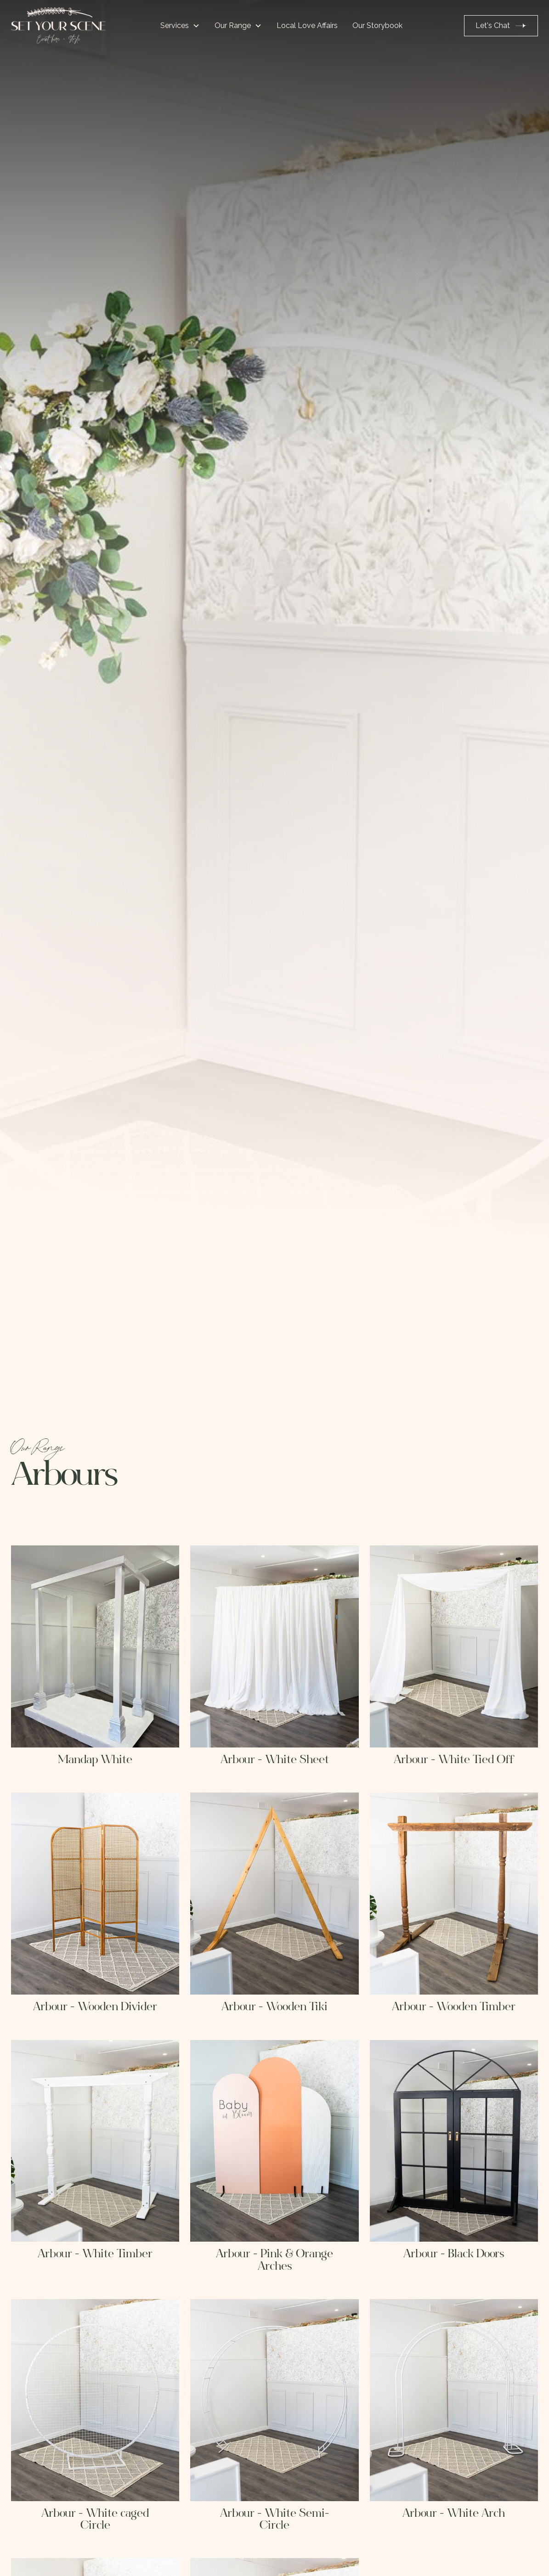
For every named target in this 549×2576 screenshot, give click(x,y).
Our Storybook (377, 25)
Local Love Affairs (307, 25)
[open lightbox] (95, 1646)
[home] (58, 25)
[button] (180, 26)
